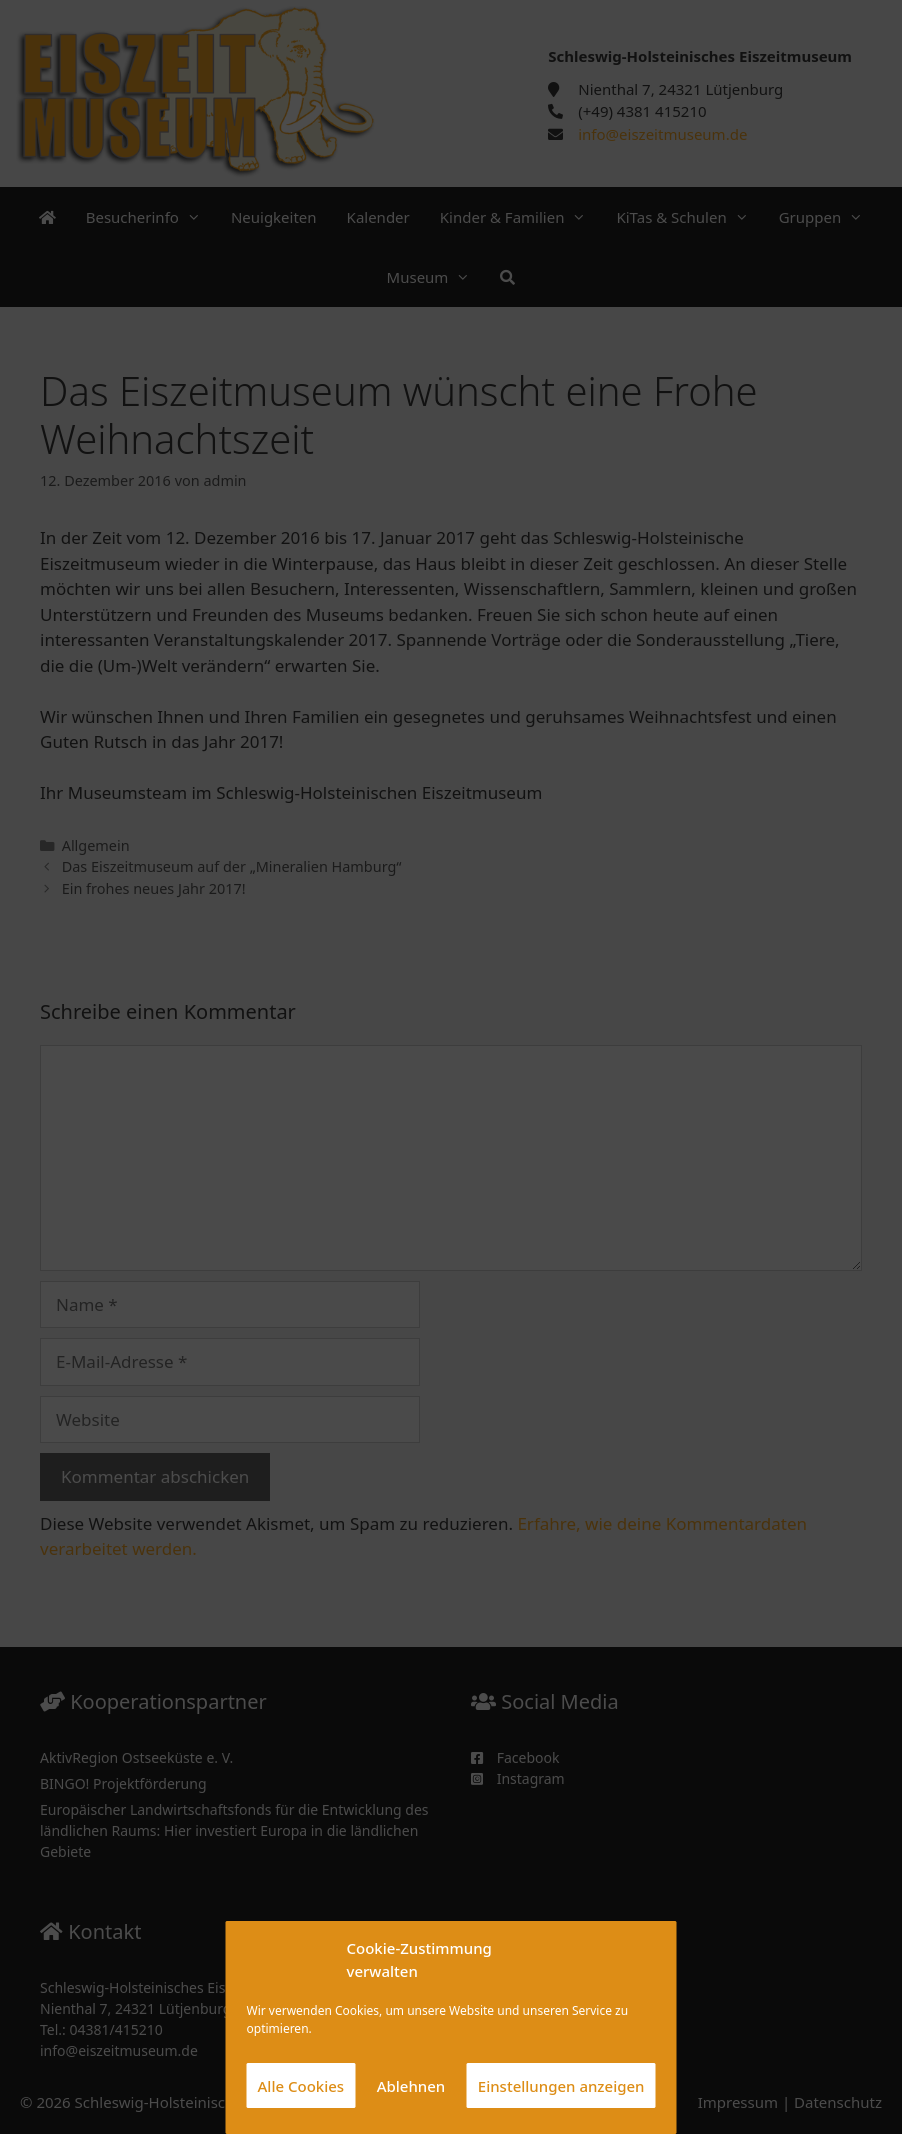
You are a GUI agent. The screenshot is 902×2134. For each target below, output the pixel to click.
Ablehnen (411, 2086)
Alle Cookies (301, 2086)
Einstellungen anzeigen (561, 2086)
